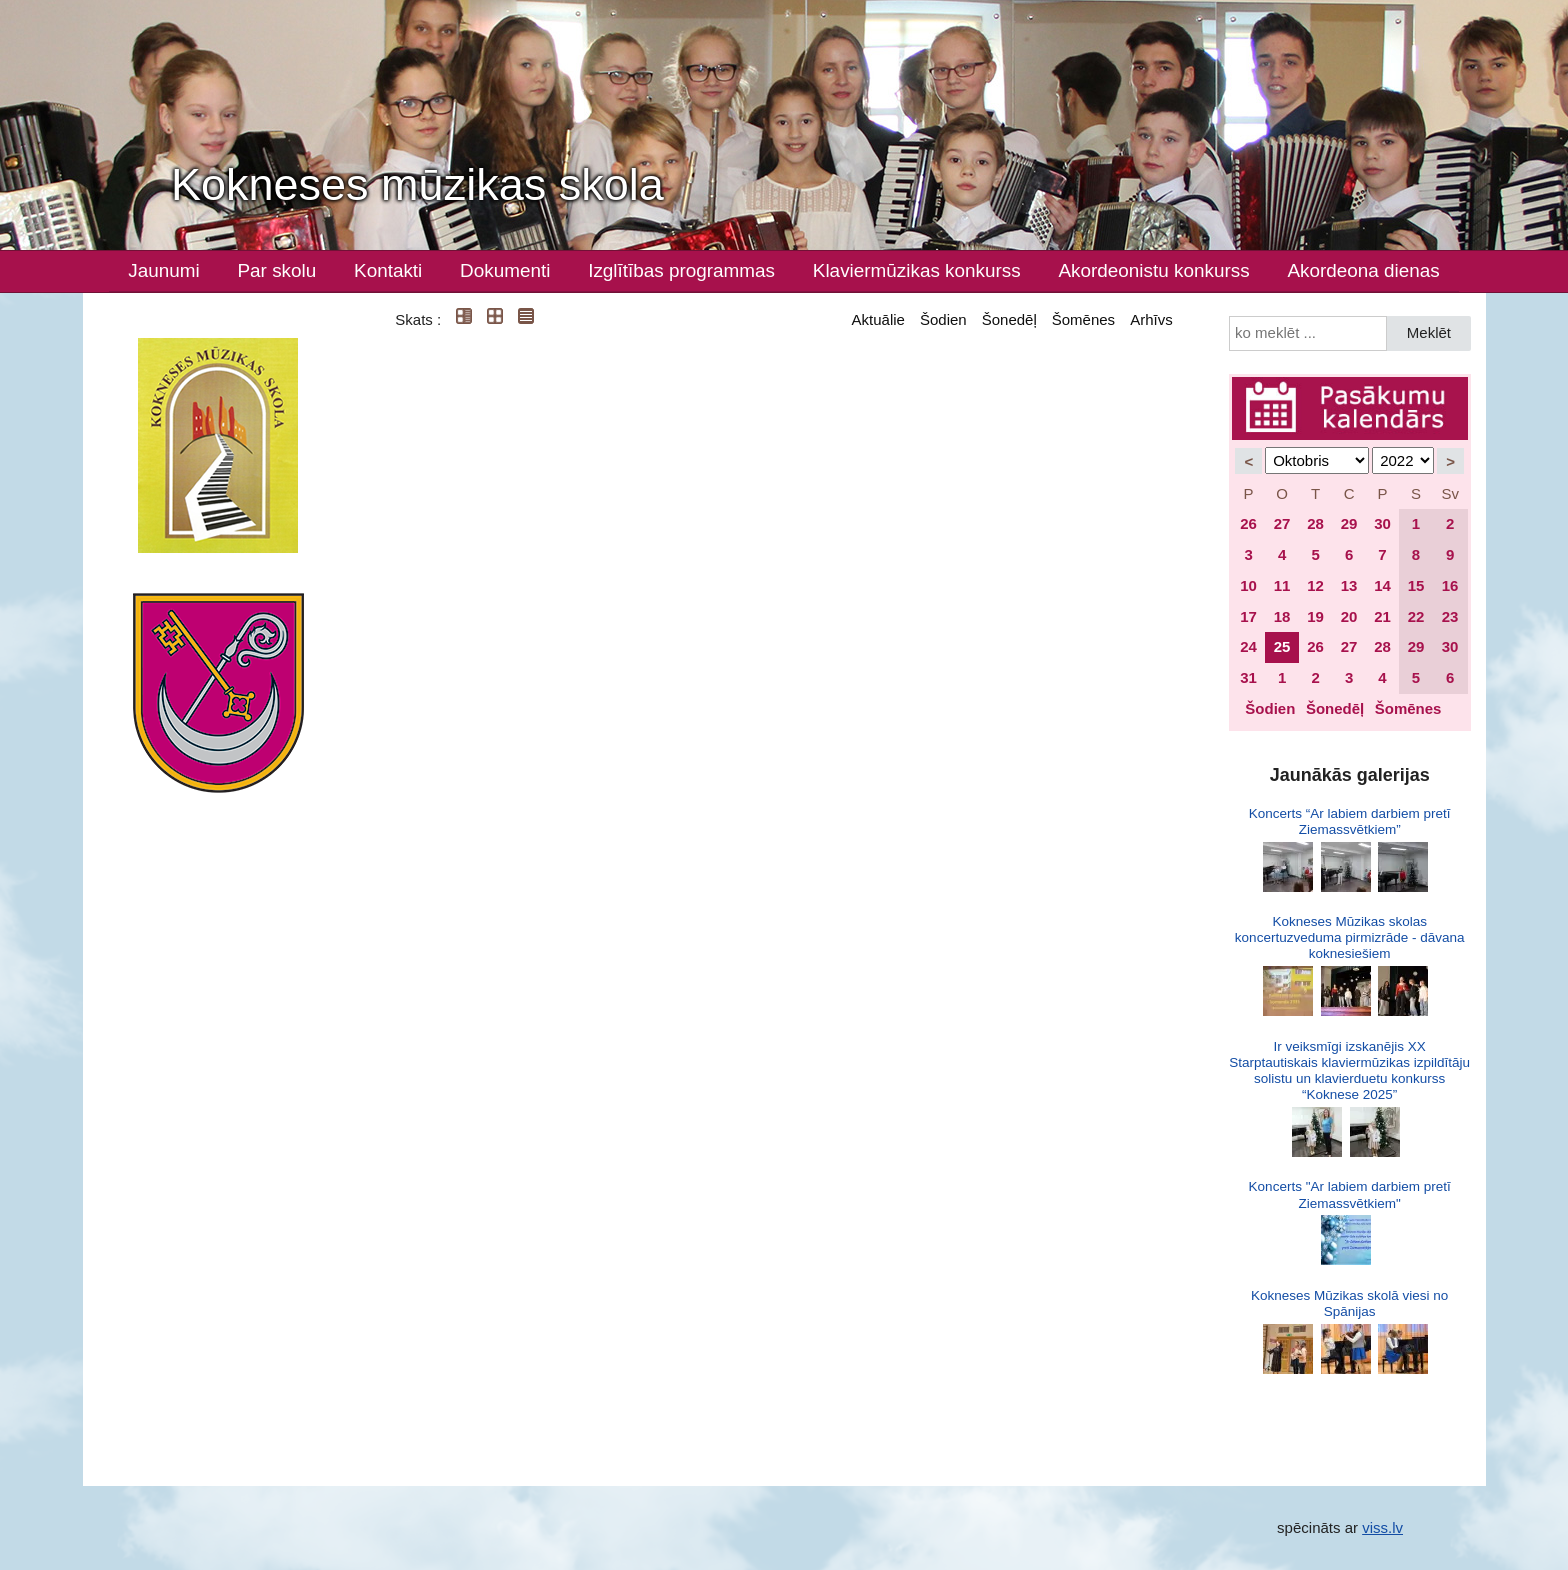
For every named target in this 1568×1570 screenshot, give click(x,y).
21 (1382, 616)
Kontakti (388, 270)
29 (1349, 523)
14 (1382, 585)
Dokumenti (505, 270)
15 (1416, 585)
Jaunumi (163, 270)
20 (1349, 616)
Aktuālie (878, 319)
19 (1315, 616)
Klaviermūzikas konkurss (917, 270)
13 (1349, 585)
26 (1248, 523)
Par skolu (277, 270)
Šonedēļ (1009, 319)
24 (1248, 646)
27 (1282, 523)
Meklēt (1429, 332)
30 (1382, 523)
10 (1248, 585)
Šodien (943, 319)
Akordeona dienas (1363, 270)
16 (1450, 585)
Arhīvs (1151, 319)
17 (1248, 616)
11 (1282, 585)
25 (1282, 646)
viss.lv (1382, 1527)
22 (1416, 616)
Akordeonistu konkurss (1153, 270)
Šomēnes (1083, 319)
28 (1315, 523)
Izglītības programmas (681, 270)
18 (1282, 616)
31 (1248, 677)
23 (1450, 616)
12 (1315, 585)
